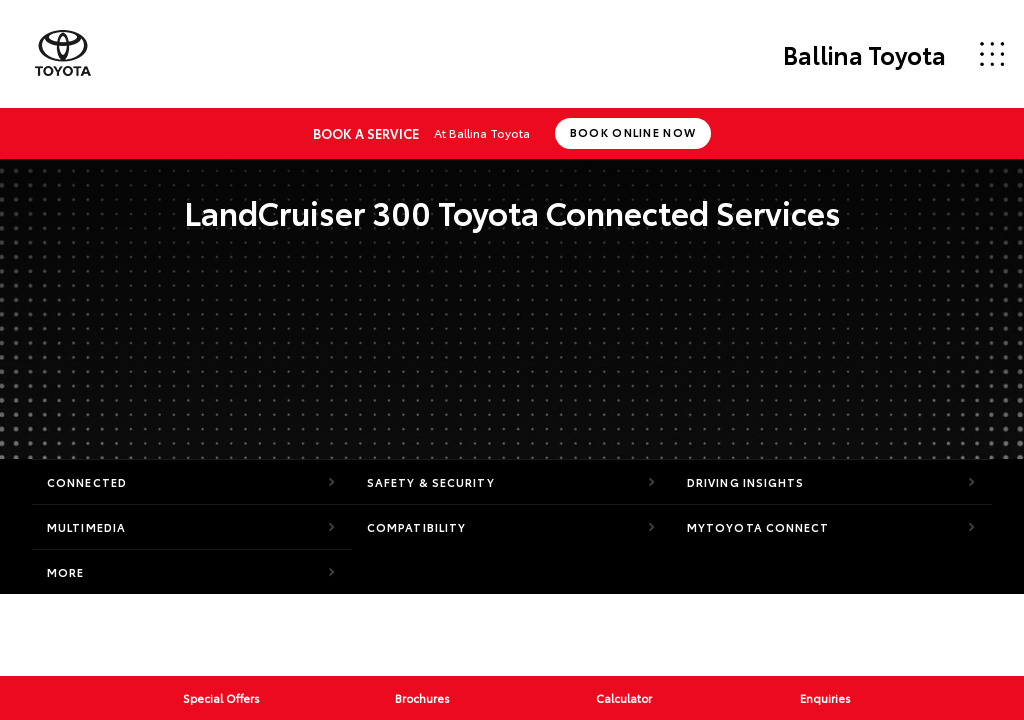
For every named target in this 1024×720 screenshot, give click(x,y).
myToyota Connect (758, 527)
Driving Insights (746, 482)
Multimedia (86, 527)
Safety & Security (431, 482)
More (65, 572)
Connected (87, 482)
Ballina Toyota (864, 54)
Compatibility (416, 527)
